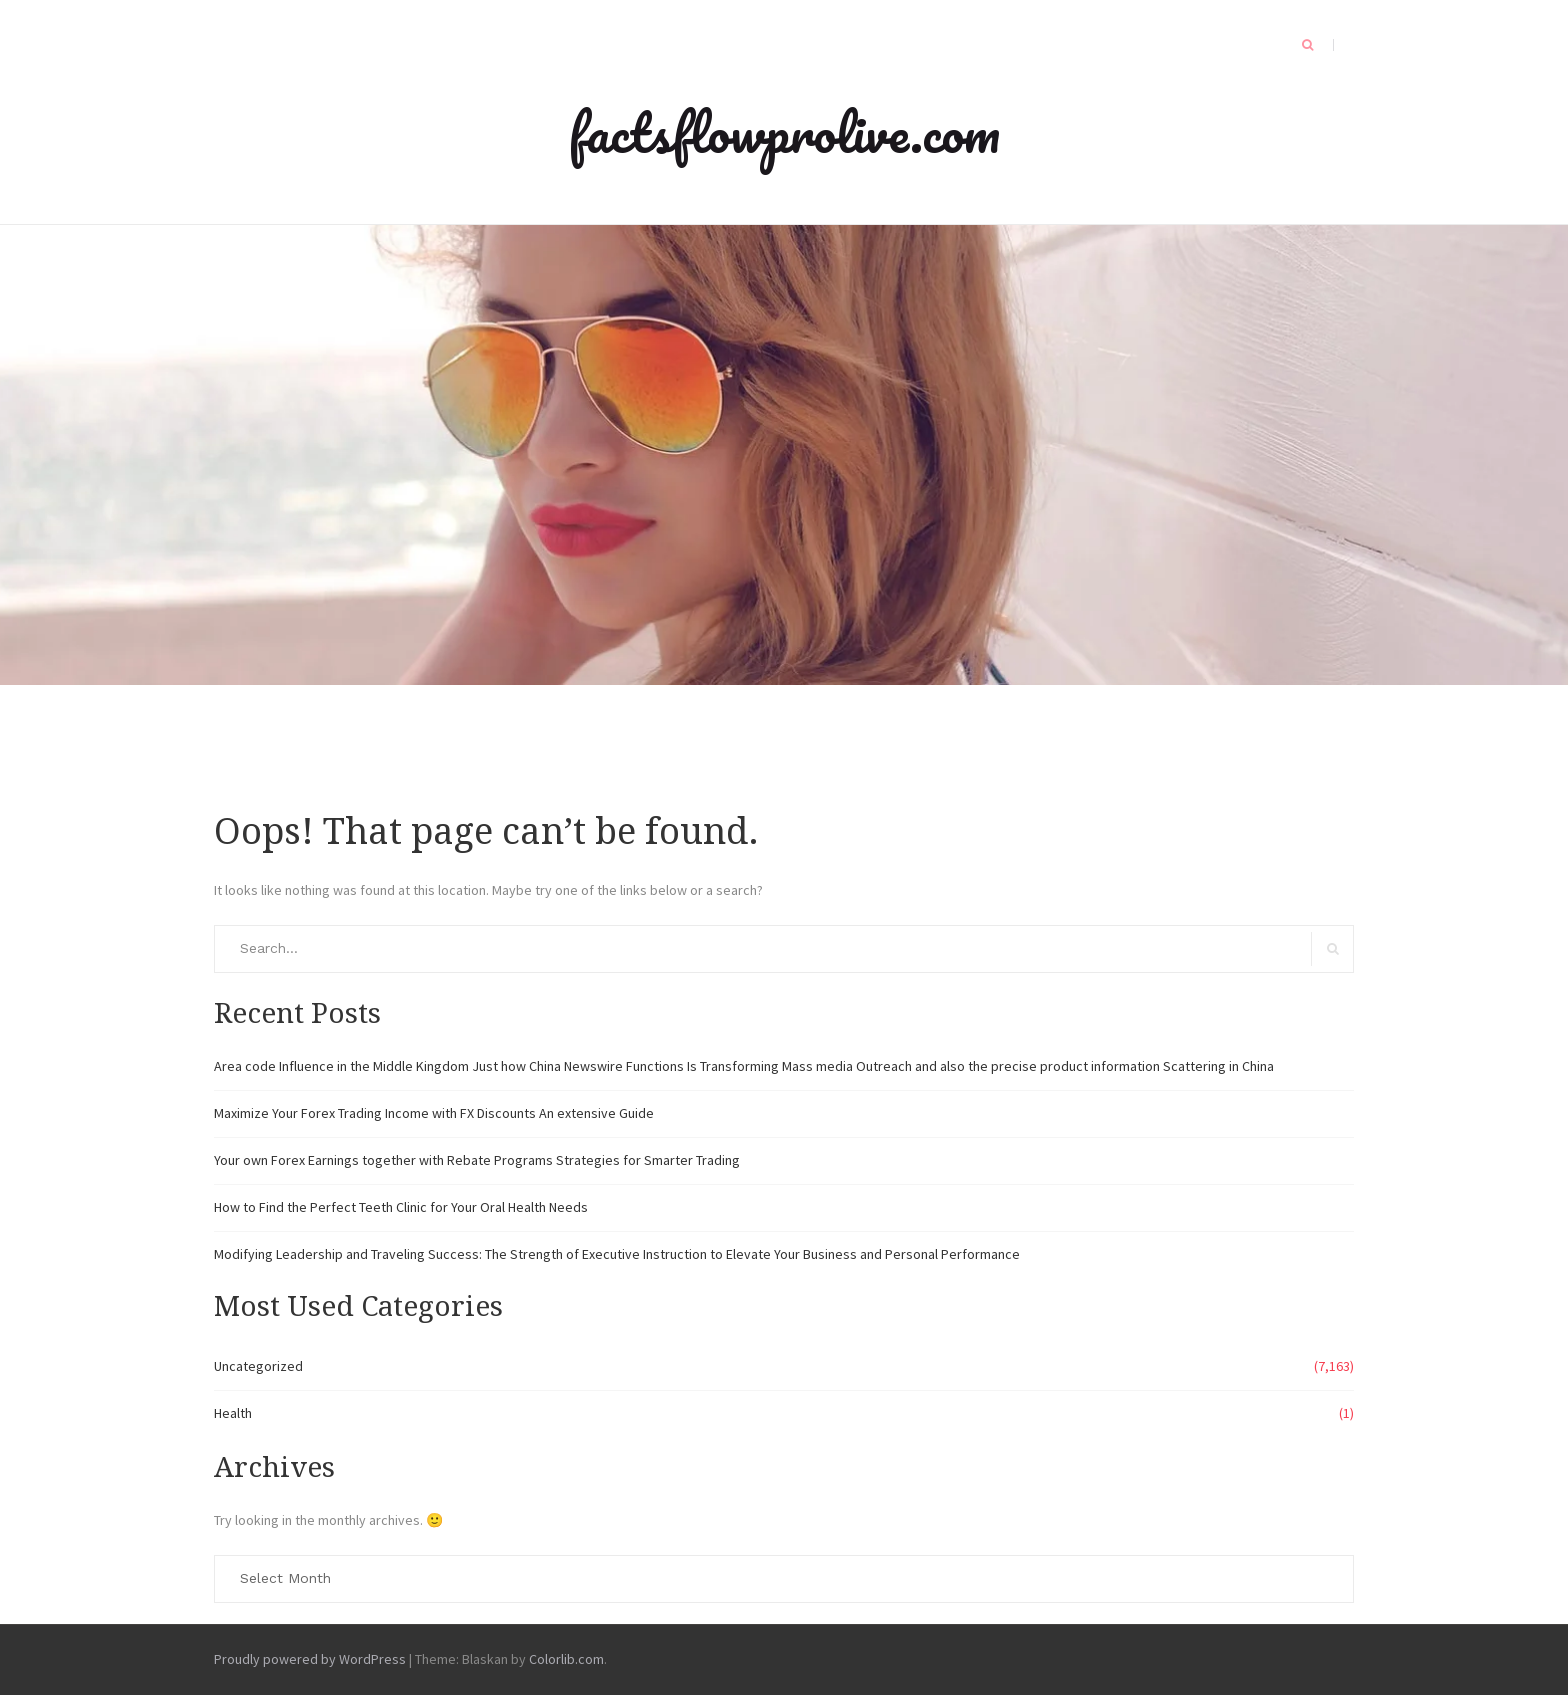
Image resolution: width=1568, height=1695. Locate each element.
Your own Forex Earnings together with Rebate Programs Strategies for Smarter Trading (477, 1160)
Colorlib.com (566, 1659)
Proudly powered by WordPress (310, 1659)
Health (233, 1413)
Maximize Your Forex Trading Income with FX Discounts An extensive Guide (434, 1113)
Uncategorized (258, 1366)
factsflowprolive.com (784, 132)
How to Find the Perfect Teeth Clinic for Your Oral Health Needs (401, 1207)
